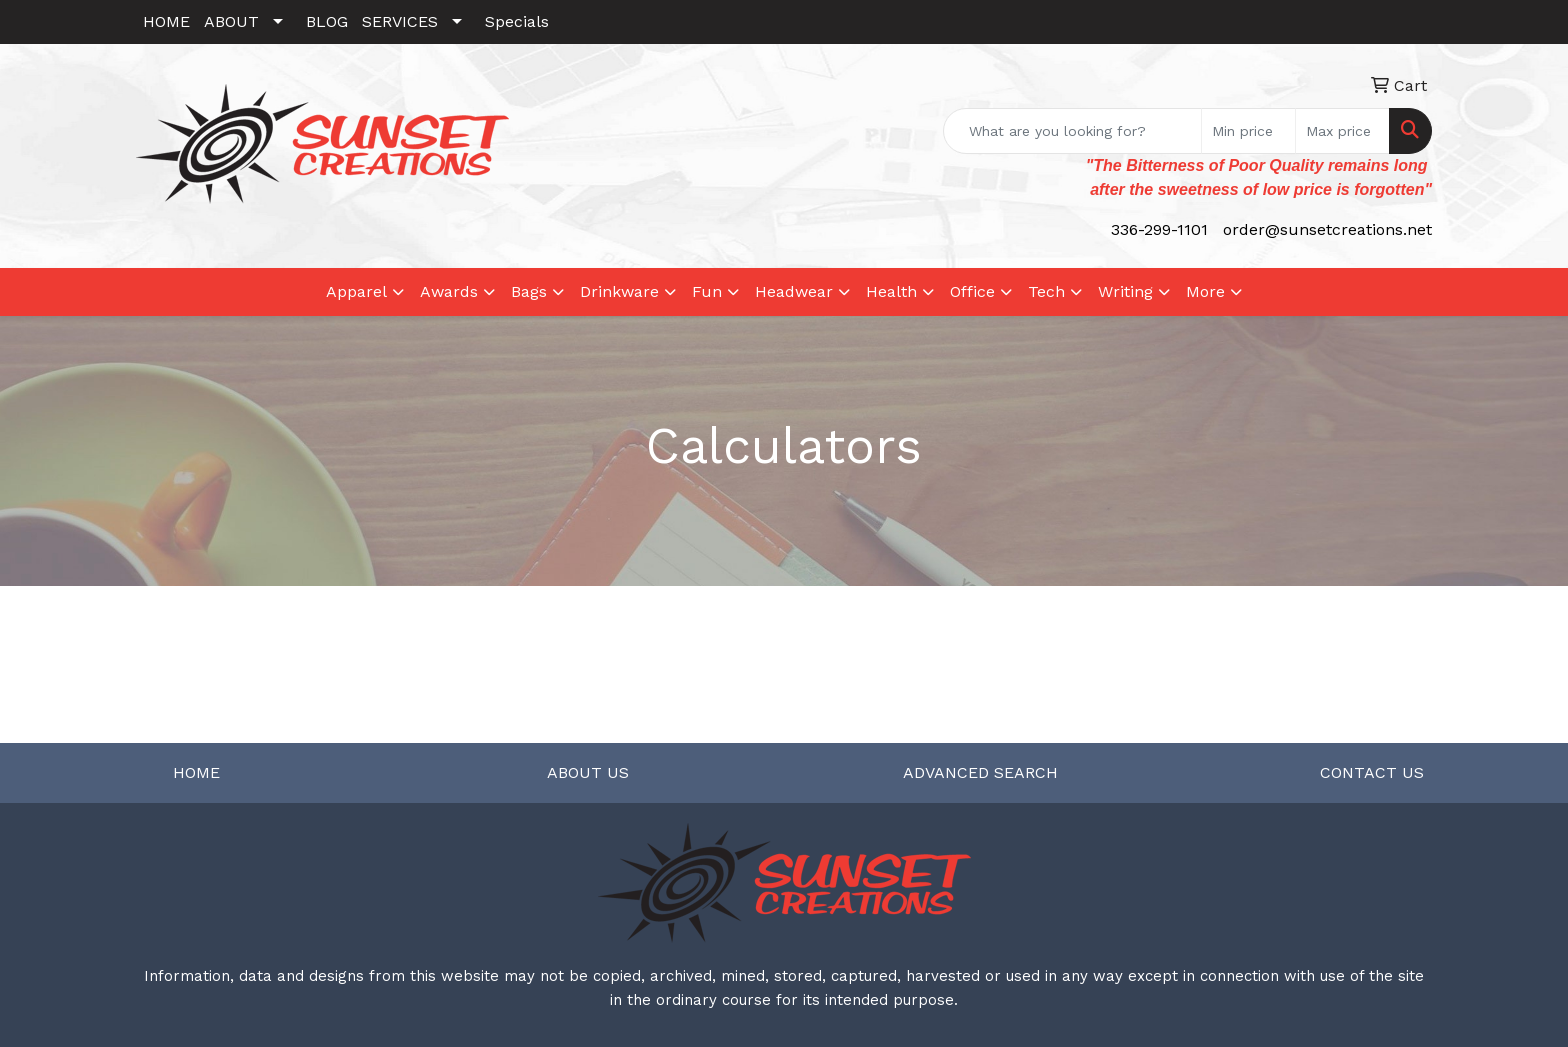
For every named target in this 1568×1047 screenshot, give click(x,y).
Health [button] (891, 291)
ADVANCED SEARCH (980, 772)
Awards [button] (449, 291)
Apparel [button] (356, 291)
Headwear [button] (794, 291)
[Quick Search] (1072, 131)
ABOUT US (588, 772)
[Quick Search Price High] (1342, 131)
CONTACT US (1372, 772)
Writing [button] (1125, 291)
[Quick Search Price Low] (1248, 131)
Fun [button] (707, 291)
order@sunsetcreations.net (1327, 229)
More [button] (1205, 291)
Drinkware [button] (619, 291)
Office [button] (972, 291)
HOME (166, 21)
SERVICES (400, 21)
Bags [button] (529, 291)
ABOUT (231, 21)
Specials (517, 21)
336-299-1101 (1159, 229)
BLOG (327, 21)
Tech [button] (1046, 291)
